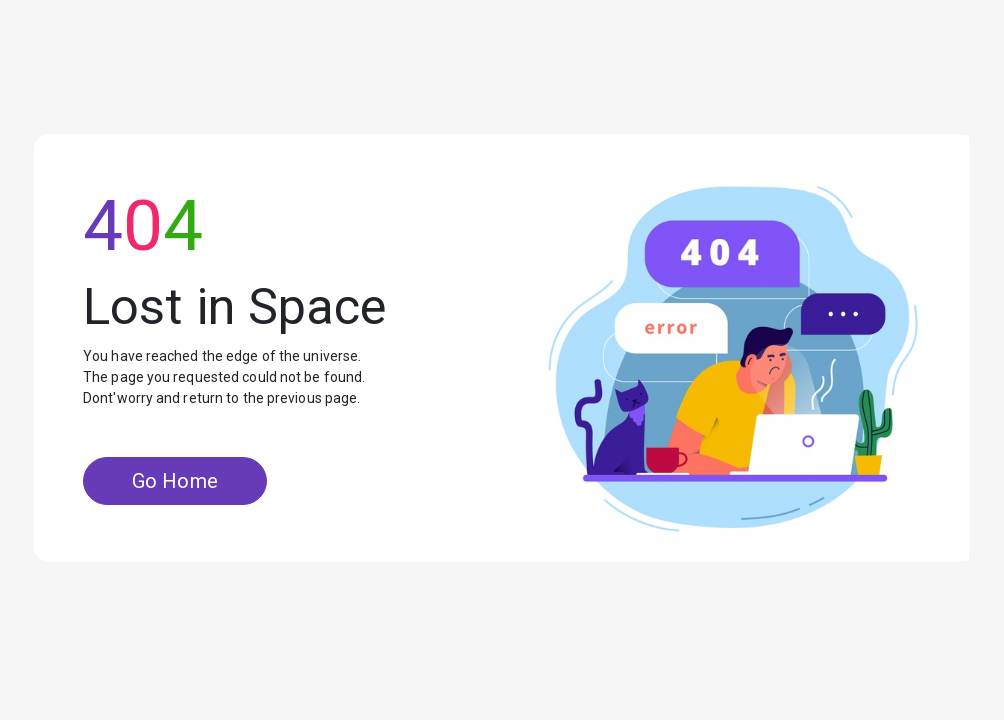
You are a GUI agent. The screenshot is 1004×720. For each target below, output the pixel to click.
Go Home (175, 481)
